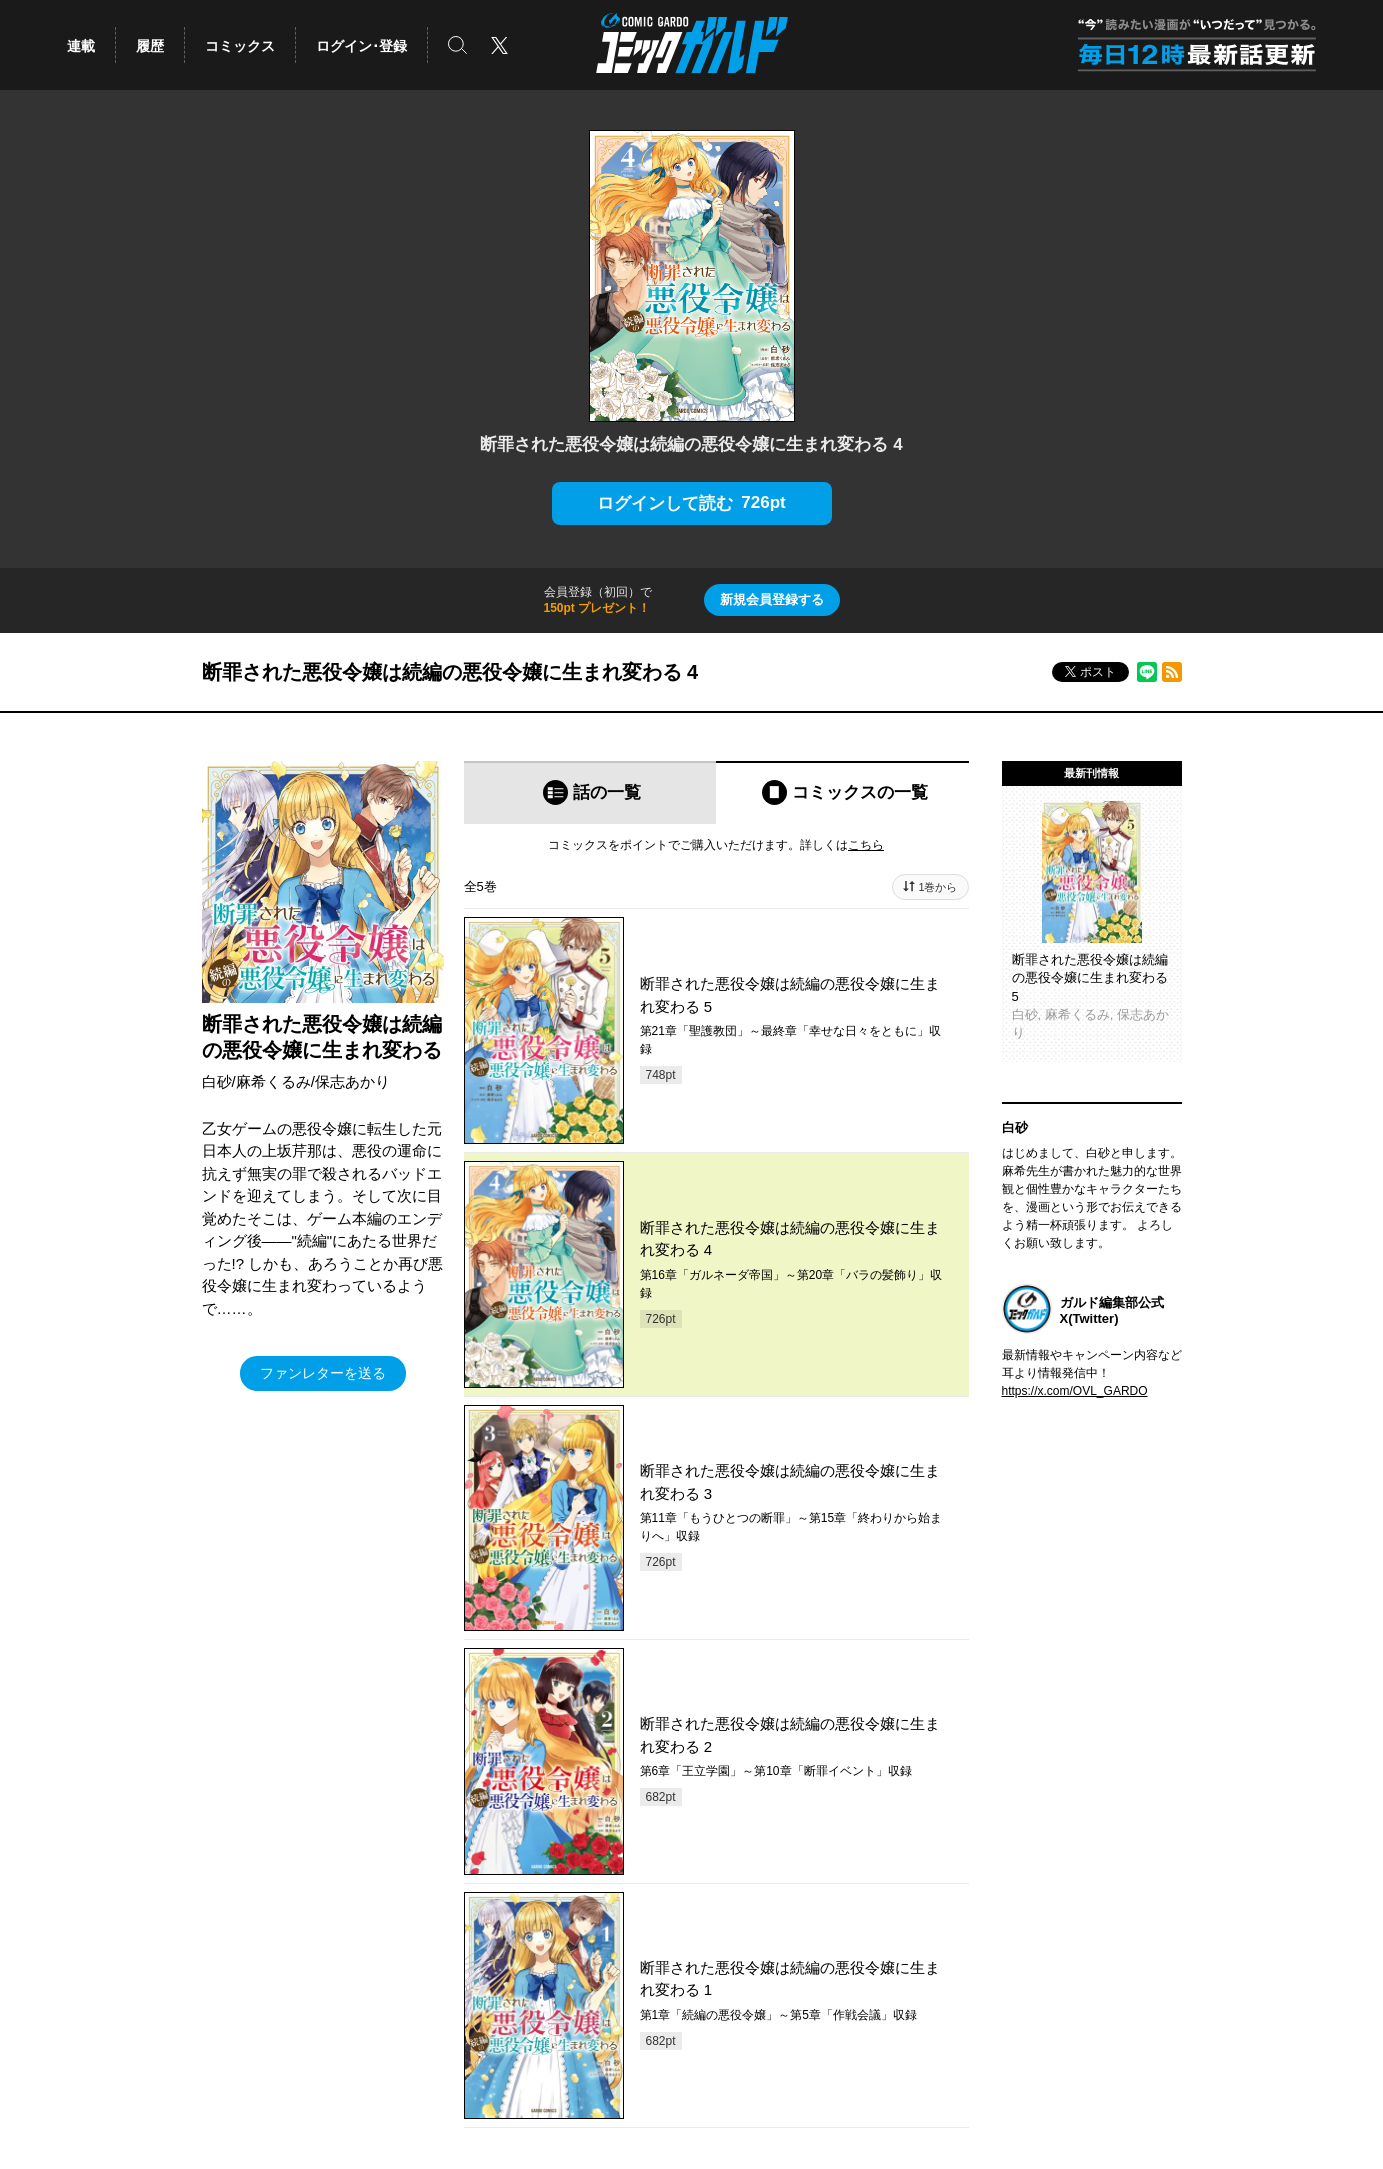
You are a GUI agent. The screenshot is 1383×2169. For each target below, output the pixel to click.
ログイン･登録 (361, 46)
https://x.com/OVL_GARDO (1075, 1391)
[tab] (590, 792)
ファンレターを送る (323, 1373)
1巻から (937, 887)
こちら (866, 845)
